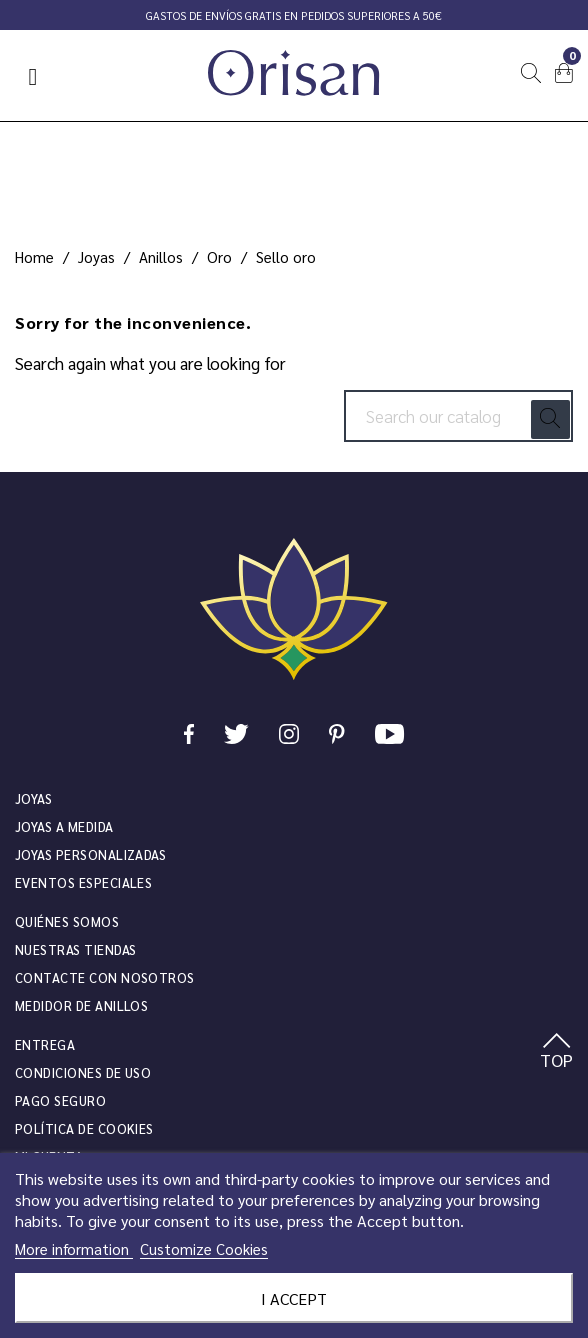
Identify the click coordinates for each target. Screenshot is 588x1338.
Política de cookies (84, 1128)
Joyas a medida (64, 826)
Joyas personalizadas (90, 854)
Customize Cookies (204, 1248)
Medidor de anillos (81, 1005)
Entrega (45, 1044)
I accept (294, 1298)
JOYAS (33, 798)
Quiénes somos (67, 921)
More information (74, 1248)
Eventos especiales (83, 882)
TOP (556, 1052)
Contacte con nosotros (105, 977)
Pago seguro (60, 1100)
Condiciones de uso (83, 1072)
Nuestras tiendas (75, 949)
